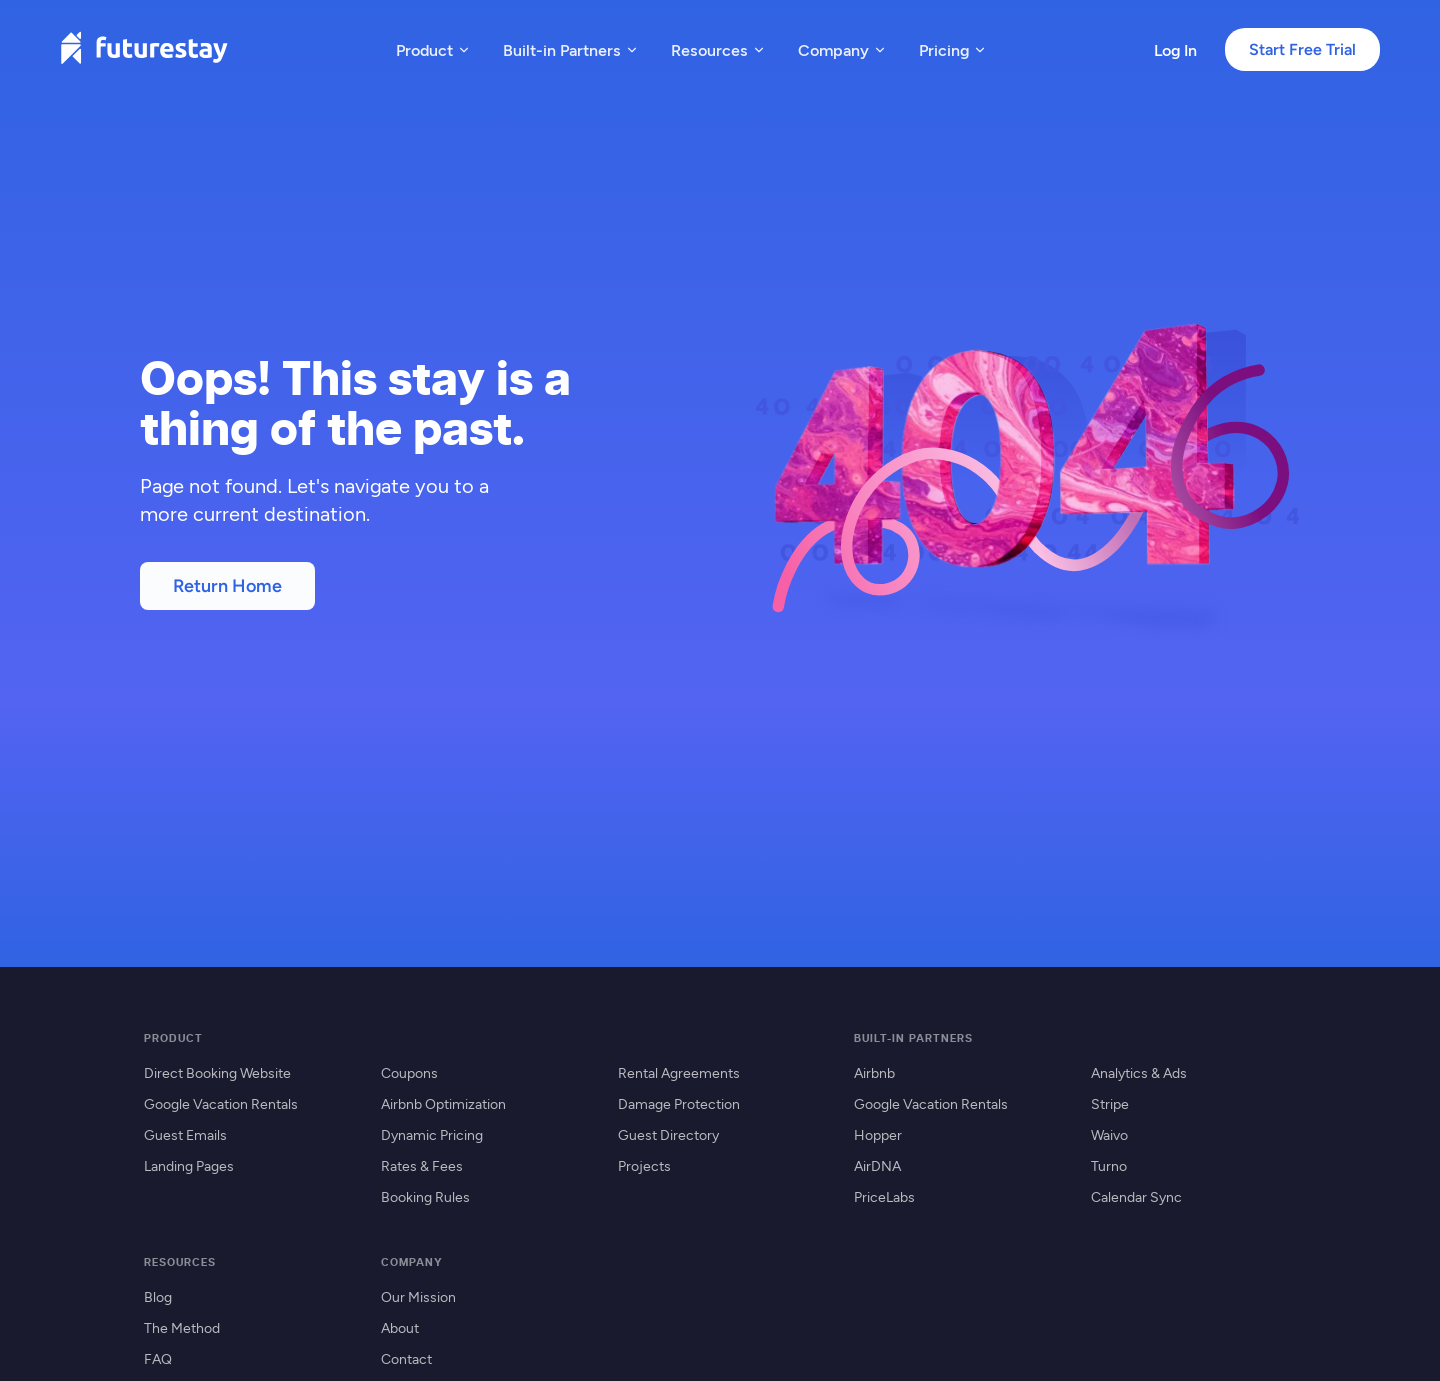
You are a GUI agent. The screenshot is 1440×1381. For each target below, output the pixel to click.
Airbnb (874, 1072)
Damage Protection (679, 1103)
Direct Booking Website (217, 1072)
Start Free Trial (1302, 49)
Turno (1109, 1165)
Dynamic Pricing (432, 1134)
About (400, 1327)
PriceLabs (884, 1196)
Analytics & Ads (1139, 1072)
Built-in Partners (571, 49)
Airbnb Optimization (443, 1103)
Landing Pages (189, 1165)
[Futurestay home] (144, 49)
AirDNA (877, 1165)
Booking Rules (425, 1196)
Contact (406, 1358)
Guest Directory (668, 1134)
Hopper (878, 1134)
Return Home (227, 586)
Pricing (953, 49)
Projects (644, 1165)
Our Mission (418, 1296)
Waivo (1109, 1134)
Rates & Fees (422, 1165)
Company (842, 49)
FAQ (158, 1358)
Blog (158, 1296)
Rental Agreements (679, 1072)
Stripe (1110, 1103)
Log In (1175, 49)
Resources (718, 49)
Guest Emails (185, 1134)
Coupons (409, 1072)
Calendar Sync (1136, 1196)
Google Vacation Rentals (221, 1103)
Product (433, 49)
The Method (182, 1327)
